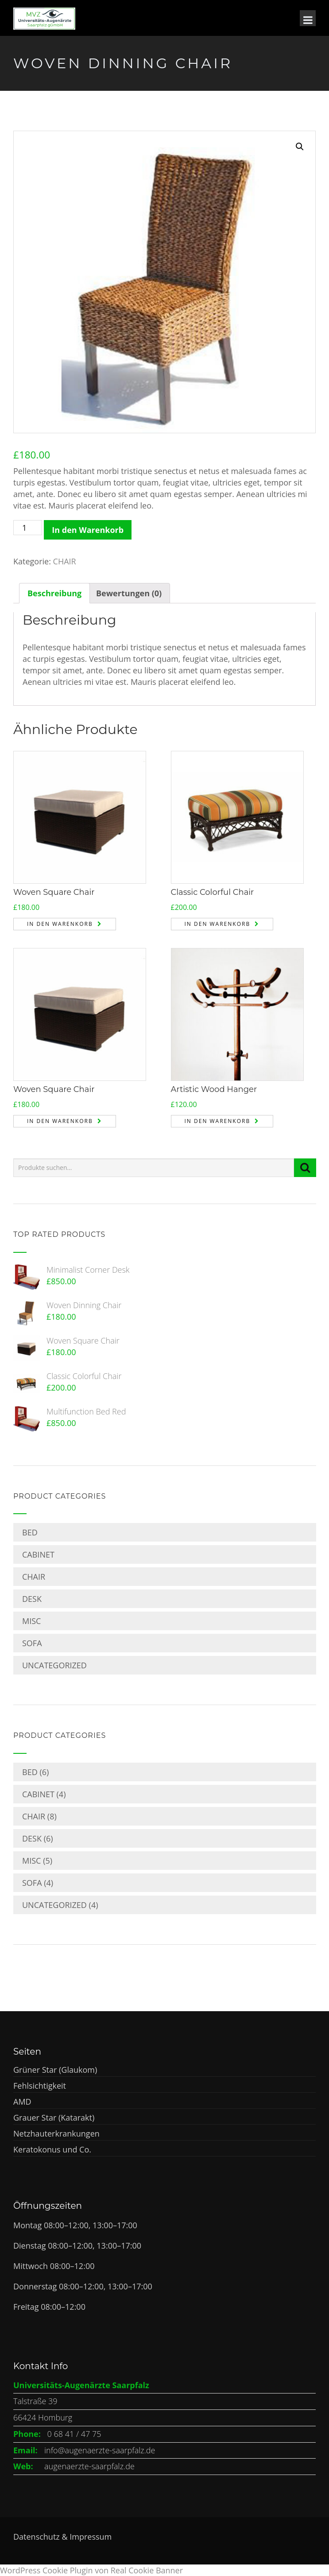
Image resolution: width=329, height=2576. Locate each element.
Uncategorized (54, 1665)
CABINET (38, 1554)
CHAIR (64, 561)
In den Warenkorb (88, 530)
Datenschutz (37, 2536)
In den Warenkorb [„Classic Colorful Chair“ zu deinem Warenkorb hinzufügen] (218, 924)
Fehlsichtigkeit (39, 2085)
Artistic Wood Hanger (214, 1089)
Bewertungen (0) (129, 593)
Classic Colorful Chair (212, 892)
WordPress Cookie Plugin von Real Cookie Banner (91, 2570)
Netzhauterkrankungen (56, 2133)
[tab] (54, 593)
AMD (22, 2101)
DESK (32, 1598)
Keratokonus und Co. (52, 2149)
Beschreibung (54, 593)
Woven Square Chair (53, 892)
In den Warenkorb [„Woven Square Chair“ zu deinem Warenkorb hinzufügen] (60, 924)
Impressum (91, 2536)
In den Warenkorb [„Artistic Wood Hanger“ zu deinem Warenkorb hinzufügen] (218, 1121)
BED (30, 1532)
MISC (31, 1621)
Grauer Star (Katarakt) (53, 2117)
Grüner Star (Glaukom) (55, 2069)
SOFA (32, 1643)
